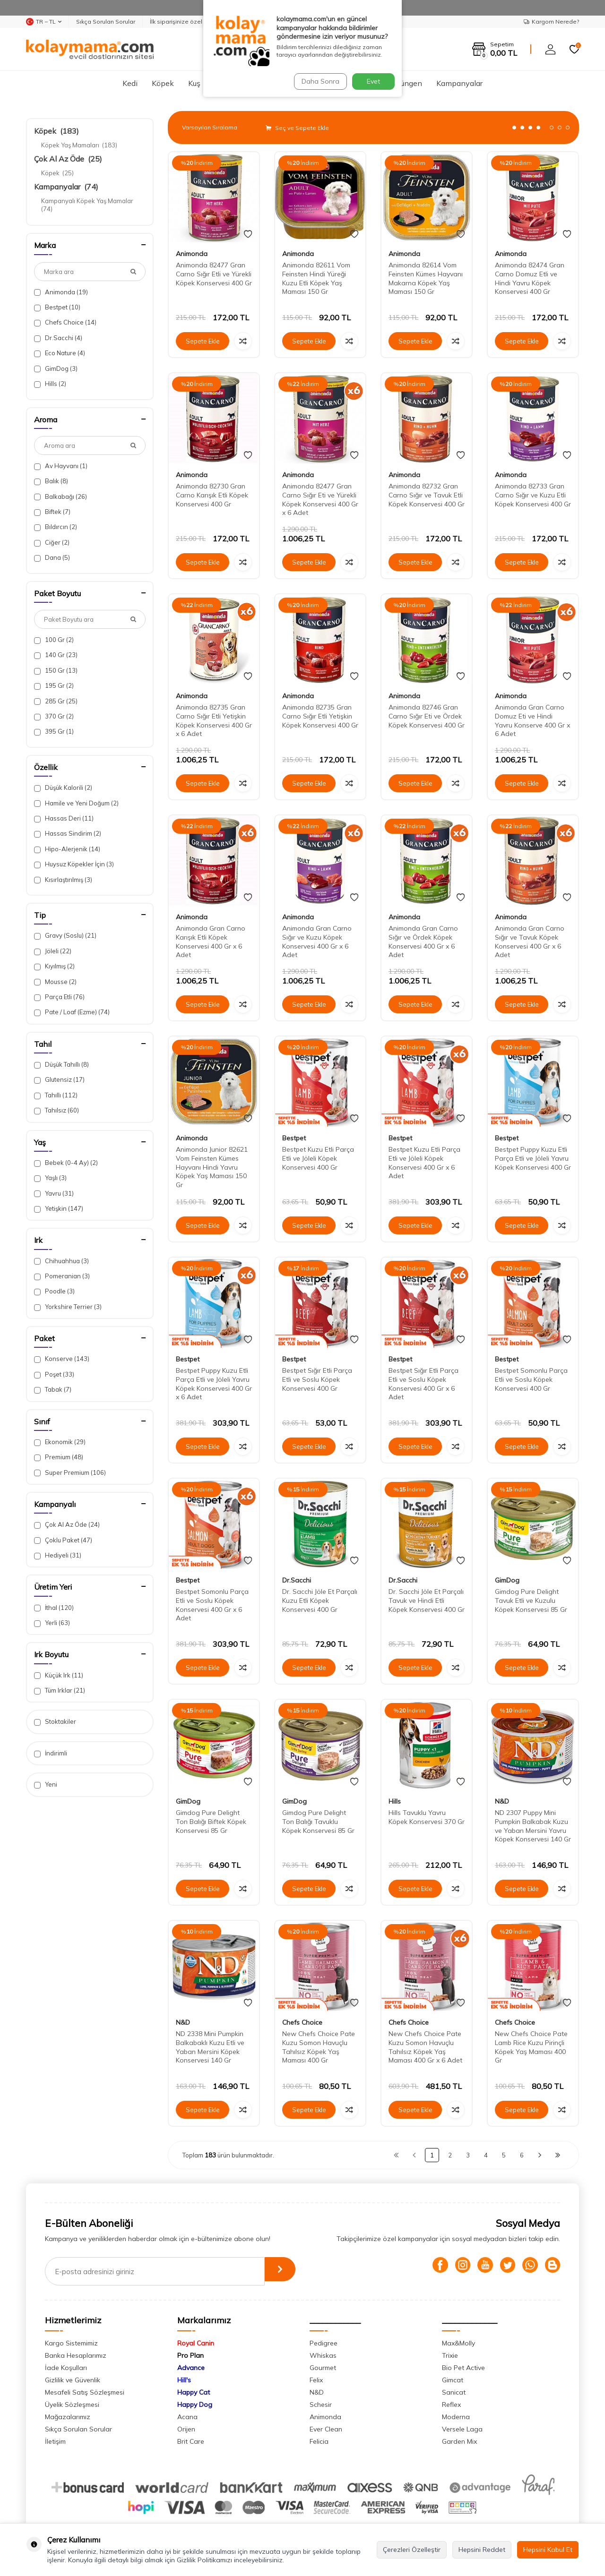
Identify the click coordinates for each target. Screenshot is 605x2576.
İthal (54, 1608)
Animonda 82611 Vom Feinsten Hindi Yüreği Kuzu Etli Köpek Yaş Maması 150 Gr (316, 278)
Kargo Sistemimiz (71, 2343)
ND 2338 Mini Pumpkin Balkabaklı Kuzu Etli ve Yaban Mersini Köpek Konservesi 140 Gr (210, 2046)
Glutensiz (59, 1080)
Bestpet (57, 307)
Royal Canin (195, 2343)
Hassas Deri (64, 818)
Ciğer (51, 543)
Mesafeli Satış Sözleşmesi (84, 2392)
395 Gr (54, 731)
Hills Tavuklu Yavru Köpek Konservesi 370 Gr (427, 1817)
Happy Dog (194, 2404)
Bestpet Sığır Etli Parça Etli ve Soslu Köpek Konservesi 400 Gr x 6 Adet (423, 1383)
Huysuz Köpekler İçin (74, 864)
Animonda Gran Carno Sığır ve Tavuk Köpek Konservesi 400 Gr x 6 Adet (529, 941)
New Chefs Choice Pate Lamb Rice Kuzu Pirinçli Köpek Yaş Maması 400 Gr (531, 2046)
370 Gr (54, 716)
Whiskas (323, 2355)
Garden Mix (459, 2441)
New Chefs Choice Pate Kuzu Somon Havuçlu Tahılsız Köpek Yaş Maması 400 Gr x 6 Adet (425, 2046)
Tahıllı (56, 1095)
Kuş (194, 83)
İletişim (55, 2441)
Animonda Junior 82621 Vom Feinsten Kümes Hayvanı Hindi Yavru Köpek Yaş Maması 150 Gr (212, 1167)
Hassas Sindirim (67, 834)
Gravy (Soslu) (65, 936)
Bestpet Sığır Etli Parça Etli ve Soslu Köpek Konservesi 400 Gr (317, 1379)
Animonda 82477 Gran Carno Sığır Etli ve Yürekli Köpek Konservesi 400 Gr (214, 274)
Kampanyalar (459, 83)
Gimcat (452, 2380)
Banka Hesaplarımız (75, 2355)
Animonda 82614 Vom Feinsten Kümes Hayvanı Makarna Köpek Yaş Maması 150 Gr (426, 278)
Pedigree (323, 2343)
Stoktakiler (55, 1722)
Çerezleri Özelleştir (412, 2549)
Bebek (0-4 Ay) (66, 1163)
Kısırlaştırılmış (63, 880)
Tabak (52, 1390)
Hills (50, 384)
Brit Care (190, 2441)
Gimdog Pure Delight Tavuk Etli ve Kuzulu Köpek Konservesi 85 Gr (531, 1600)
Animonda (61, 292)
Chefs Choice (65, 322)
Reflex (451, 2404)
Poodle (54, 1291)
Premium (58, 1457)
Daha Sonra (318, 81)
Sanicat (454, 2392)
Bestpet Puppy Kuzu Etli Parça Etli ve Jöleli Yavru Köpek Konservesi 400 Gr (533, 1158)
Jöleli (52, 951)
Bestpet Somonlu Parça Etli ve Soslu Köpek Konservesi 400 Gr (531, 1379)
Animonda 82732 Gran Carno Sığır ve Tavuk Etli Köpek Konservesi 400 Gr (427, 495)
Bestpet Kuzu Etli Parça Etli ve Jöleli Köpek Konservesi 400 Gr (318, 1158)
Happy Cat (193, 2392)
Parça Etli (59, 997)
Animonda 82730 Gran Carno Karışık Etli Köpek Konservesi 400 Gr (212, 495)
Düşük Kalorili (63, 788)
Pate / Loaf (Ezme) (72, 1012)
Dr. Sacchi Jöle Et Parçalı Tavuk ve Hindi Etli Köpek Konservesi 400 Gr (427, 1600)
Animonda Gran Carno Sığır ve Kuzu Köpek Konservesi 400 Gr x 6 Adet (317, 941)
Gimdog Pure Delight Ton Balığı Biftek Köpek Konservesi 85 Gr (211, 1821)
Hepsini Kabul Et (547, 2549)
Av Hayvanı (60, 466)
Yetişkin (58, 1209)
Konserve (61, 1359)
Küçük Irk (58, 1675)
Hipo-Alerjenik (67, 849)
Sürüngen (405, 83)
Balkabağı (60, 497)
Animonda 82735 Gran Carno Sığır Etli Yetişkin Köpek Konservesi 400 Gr (320, 716)
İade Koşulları (66, 2367)
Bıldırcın (55, 527)
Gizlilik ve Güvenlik (72, 2380)
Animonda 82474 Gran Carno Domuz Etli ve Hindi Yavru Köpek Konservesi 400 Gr (529, 278)
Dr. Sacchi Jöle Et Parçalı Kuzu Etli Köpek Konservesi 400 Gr (319, 1600)
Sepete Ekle (203, 341)
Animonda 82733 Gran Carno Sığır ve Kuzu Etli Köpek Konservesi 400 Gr (533, 495)
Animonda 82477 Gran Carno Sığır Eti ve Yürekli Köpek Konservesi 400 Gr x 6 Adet (320, 499)
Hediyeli (57, 1555)
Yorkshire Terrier (68, 1307)
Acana (187, 2417)
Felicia (319, 2441)
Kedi (130, 83)
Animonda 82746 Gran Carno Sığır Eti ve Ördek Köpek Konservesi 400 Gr (427, 716)
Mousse (55, 982)
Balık (51, 481)
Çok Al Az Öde (68, 158)
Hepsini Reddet (481, 2549)
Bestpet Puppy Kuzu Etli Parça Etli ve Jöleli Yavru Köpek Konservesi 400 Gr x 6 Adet (214, 1383)
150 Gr (56, 671)
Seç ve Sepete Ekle (297, 127)
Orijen (186, 2429)
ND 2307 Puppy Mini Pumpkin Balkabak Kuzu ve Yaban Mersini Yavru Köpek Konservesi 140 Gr (533, 1825)
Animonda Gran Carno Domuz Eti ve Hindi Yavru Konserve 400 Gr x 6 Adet (532, 720)
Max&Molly (458, 2343)
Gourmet (323, 2367)
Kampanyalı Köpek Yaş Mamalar (88, 205)
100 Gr (54, 640)
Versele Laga (462, 2429)
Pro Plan (190, 2355)
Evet (373, 81)
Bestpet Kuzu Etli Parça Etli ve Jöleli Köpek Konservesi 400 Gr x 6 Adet (424, 1162)
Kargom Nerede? (551, 21)
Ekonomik (60, 1442)
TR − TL (43, 22)
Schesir (321, 2404)
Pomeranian (62, 1276)
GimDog (56, 369)
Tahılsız (56, 1110)
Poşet (54, 1374)
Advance (191, 2367)
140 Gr (56, 655)
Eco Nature (59, 353)
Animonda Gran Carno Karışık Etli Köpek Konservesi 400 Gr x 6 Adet (210, 941)
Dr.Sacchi (58, 338)
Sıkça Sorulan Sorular (105, 21)
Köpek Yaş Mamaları (79, 145)
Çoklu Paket (63, 1540)
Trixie (450, 2355)
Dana (52, 558)
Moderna (456, 2417)
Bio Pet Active (463, 2367)
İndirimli (50, 1753)
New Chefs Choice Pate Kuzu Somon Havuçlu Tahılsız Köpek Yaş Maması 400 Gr (318, 2046)
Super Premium (70, 1473)
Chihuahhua (61, 1261)
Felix (316, 2380)
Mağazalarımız (67, 2417)
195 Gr (54, 686)
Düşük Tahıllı (61, 1065)
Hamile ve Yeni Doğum (76, 803)
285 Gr (56, 701)
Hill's (184, 2380)
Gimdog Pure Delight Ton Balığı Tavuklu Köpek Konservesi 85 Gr (318, 1821)
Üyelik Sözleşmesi (72, 2404)
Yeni (45, 1784)
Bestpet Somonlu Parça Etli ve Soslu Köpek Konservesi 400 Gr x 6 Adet (212, 1604)
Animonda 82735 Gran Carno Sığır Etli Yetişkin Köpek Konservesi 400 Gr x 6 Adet (214, 720)
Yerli (52, 1623)
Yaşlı (50, 1178)
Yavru (54, 1194)
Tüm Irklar (59, 1690)
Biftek (52, 512)
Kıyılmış (54, 966)
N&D (502, 1801)
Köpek (163, 83)
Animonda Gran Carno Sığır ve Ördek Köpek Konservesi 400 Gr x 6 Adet (423, 941)
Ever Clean (326, 2429)
